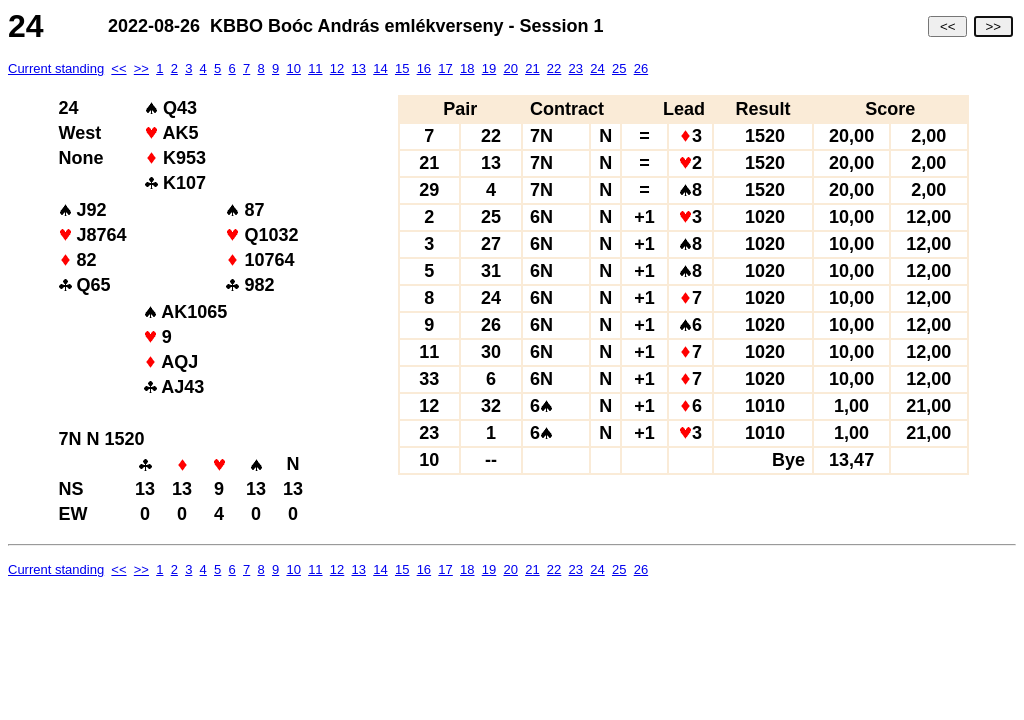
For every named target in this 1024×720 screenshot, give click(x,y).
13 (359, 68)
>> (993, 26)
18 (467, 68)
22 (554, 68)
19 (489, 68)
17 (445, 68)
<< (947, 26)
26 (641, 68)
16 (424, 68)
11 (315, 68)
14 (380, 68)
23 (576, 68)
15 (402, 68)
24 (597, 68)
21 (532, 68)
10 (293, 68)
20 (510, 68)
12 (337, 68)
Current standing (56, 68)
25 (619, 68)
